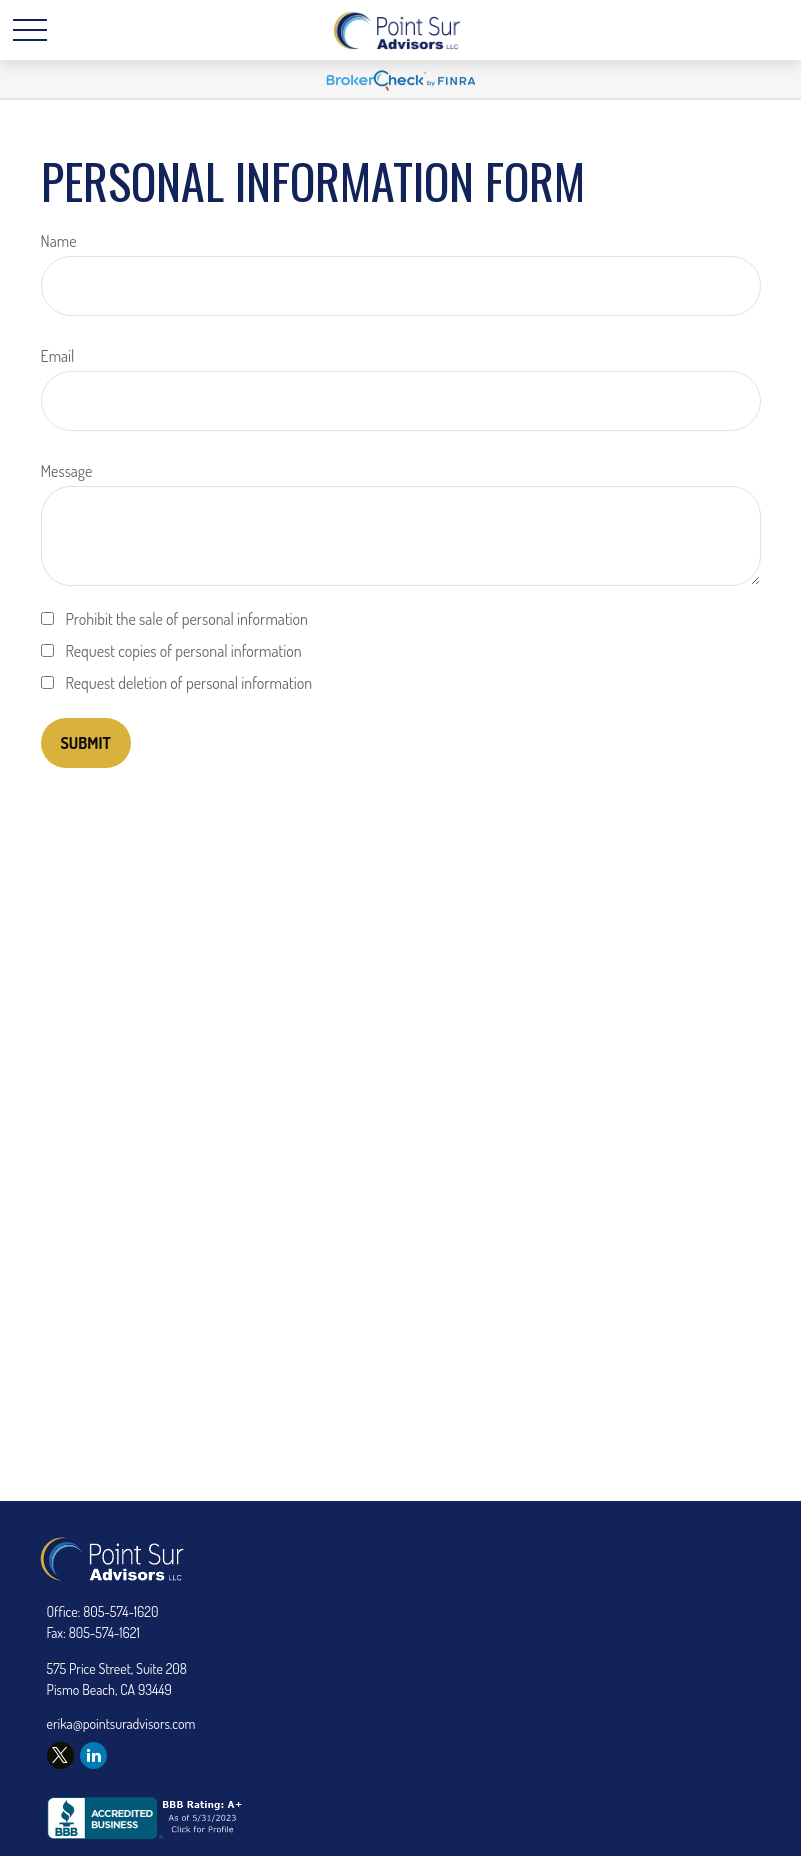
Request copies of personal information (184, 651)
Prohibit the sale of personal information (187, 619)
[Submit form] (86, 743)
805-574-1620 (120, 1611)
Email (58, 356)
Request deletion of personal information (189, 683)
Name (59, 241)
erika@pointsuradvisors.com (121, 1723)
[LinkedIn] (93, 1755)
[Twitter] (60, 1755)
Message (67, 471)
